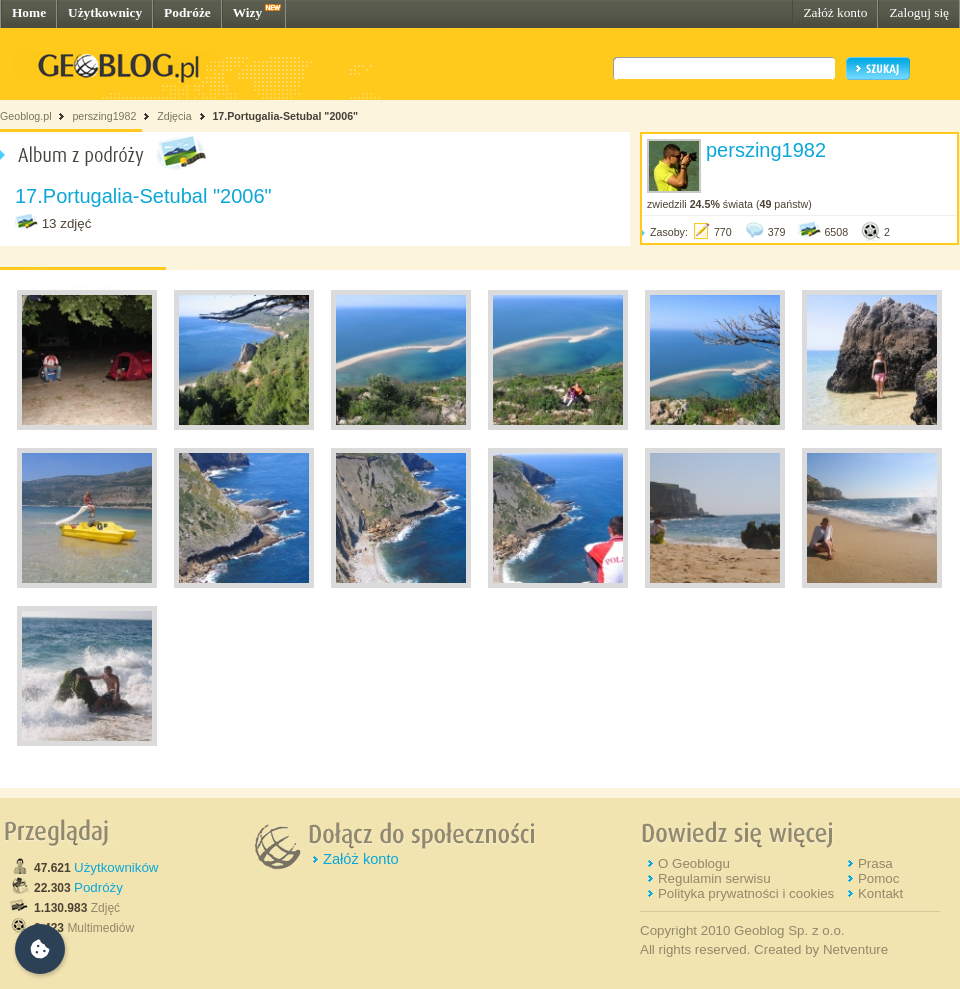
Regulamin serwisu (714, 878)
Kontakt (880, 893)
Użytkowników (116, 867)
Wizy (247, 12)
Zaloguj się (919, 12)
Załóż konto (835, 12)
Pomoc (878, 878)
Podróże (187, 12)
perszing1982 (104, 116)
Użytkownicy (105, 12)
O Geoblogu (694, 863)
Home (29, 12)
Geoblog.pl (26, 116)
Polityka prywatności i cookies (746, 893)
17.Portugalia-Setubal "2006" (285, 116)
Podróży (98, 887)
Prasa (875, 863)
